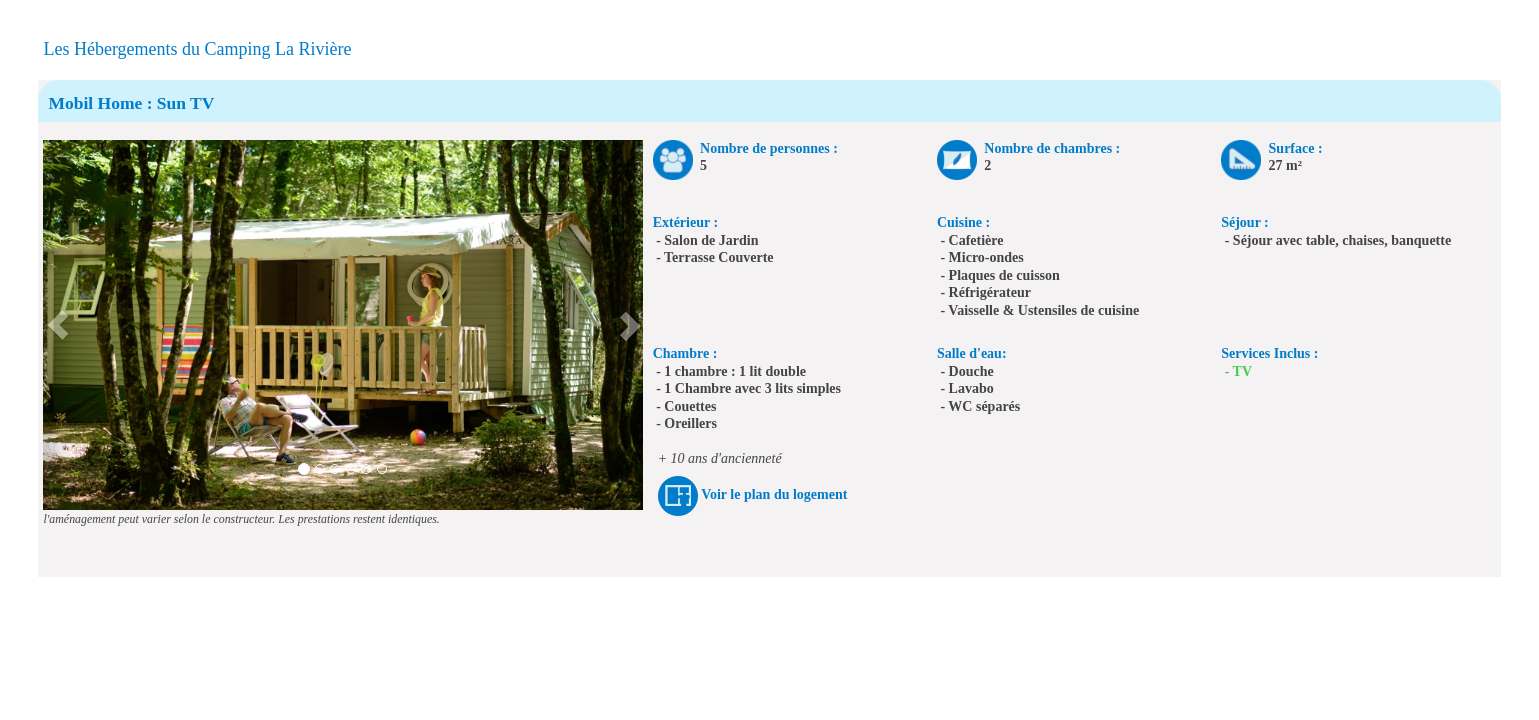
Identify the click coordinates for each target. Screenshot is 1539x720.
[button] (58, 325)
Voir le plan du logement (774, 494)
